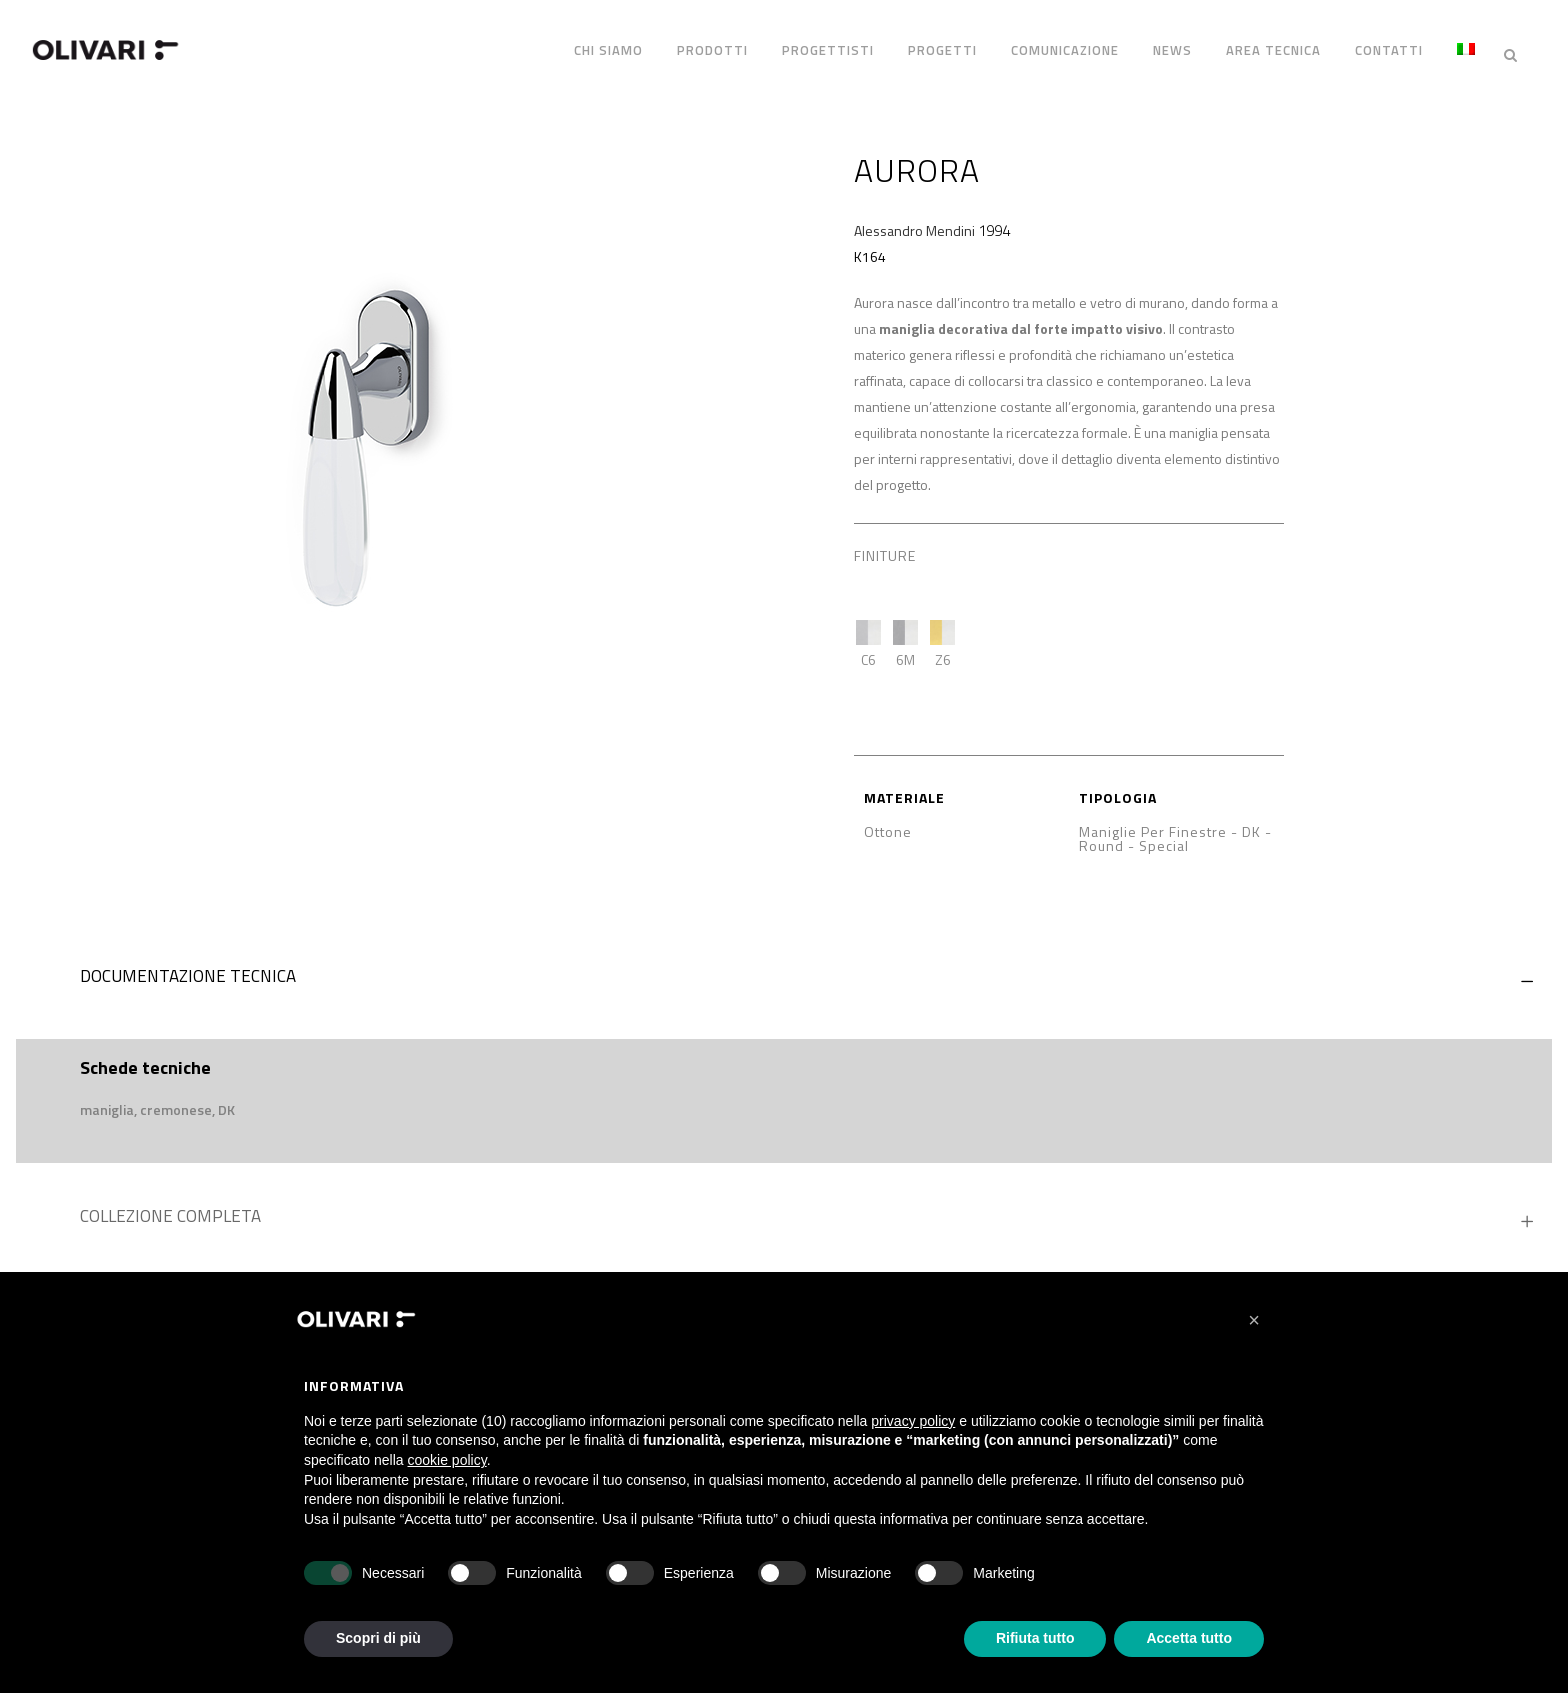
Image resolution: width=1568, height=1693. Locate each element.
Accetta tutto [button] (1189, 1638)
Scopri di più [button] (378, 1638)
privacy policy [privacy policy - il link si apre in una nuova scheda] (913, 1421)
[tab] (784, 966)
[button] (1254, 1320)
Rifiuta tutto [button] (1035, 1638)
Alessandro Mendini (914, 215)
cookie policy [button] (447, 1460)
